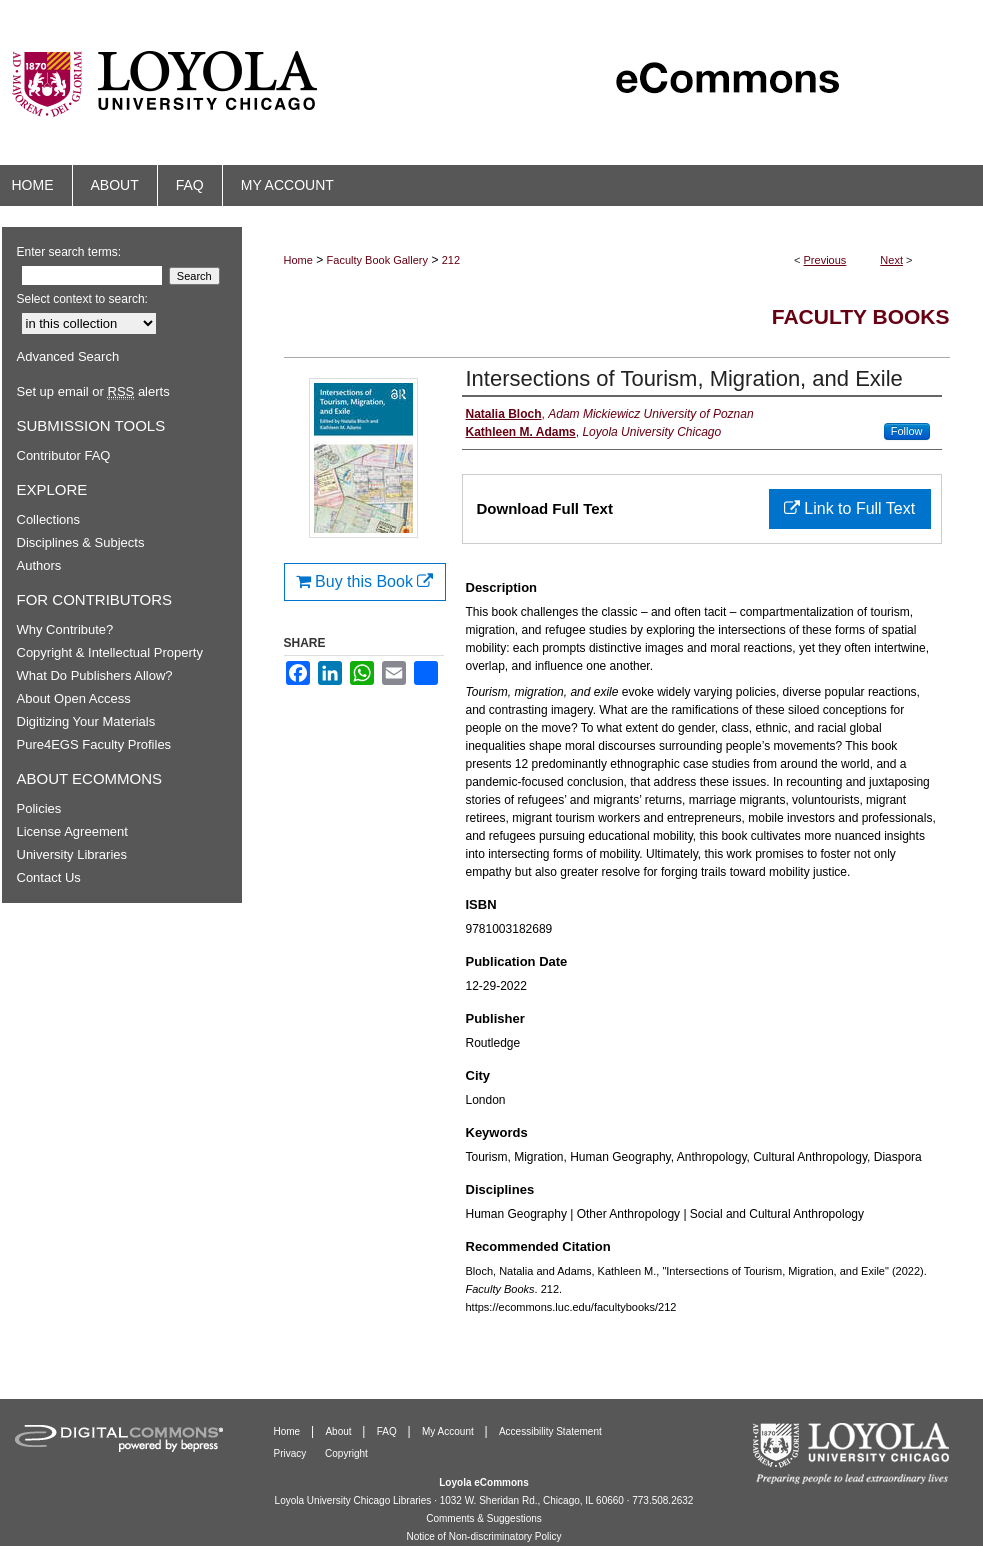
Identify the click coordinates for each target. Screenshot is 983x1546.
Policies (39, 808)
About (339, 1431)
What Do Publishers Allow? (95, 675)
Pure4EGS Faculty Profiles (94, 744)
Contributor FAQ (64, 455)
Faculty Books (861, 316)
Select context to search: (82, 299)
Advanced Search (68, 356)
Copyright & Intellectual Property (110, 652)
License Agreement (72, 831)
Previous (825, 260)
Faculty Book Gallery (377, 260)
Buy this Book (365, 581)
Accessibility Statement (550, 1431)
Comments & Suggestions (484, 1518)
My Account (449, 1431)
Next (891, 260)
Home (298, 260)
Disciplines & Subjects (81, 542)
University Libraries (72, 854)
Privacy (292, 1453)
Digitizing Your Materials (86, 721)
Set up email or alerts (93, 391)
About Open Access (74, 698)
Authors (39, 565)
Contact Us (49, 877)
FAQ (388, 1431)
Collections (49, 519)
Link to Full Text (849, 508)
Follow (907, 431)
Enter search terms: (69, 252)
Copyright (346, 1453)
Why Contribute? (65, 629)
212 (451, 260)
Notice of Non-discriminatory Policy (483, 1536)
